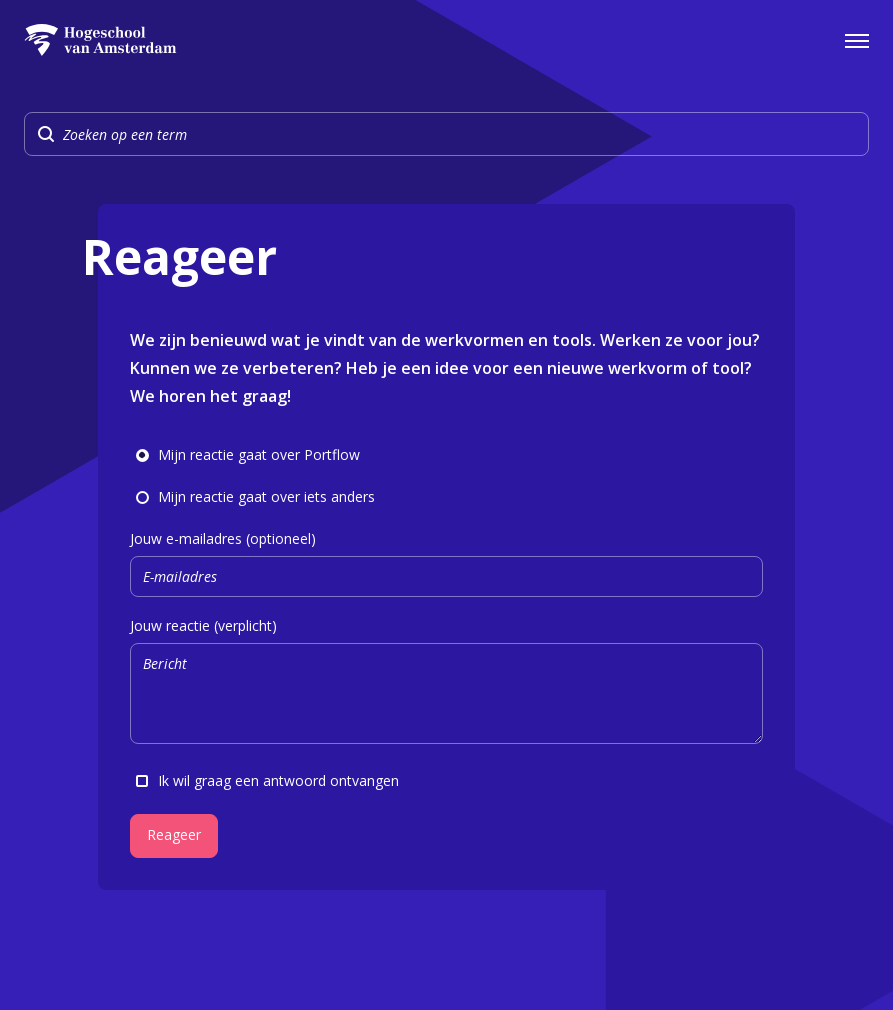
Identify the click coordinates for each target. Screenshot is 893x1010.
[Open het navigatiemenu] (857, 40)
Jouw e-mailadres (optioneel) (446, 563)
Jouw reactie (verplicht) (446, 683)
